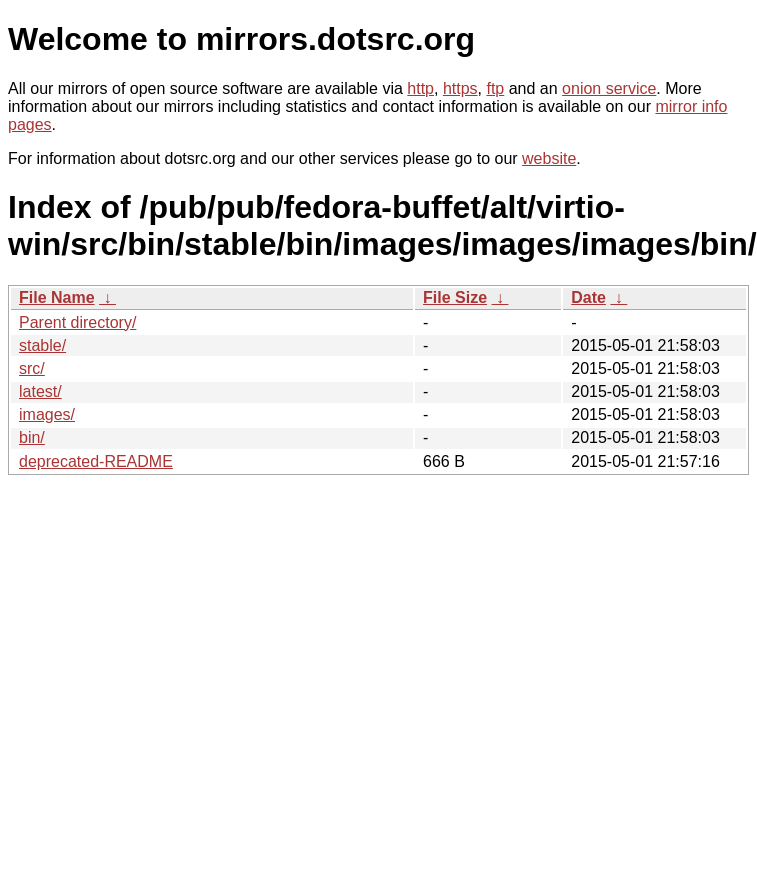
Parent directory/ (77, 322)
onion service (609, 88)
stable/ (42, 345)
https (460, 88)
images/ (47, 414)
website (549, 158)
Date (588, 297)
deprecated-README (96, 461)
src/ (32, 368)
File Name (57, 297)
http (420, 88)
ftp (495, 88)
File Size (455, 297)
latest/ (40, 391)
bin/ (32, 437)
